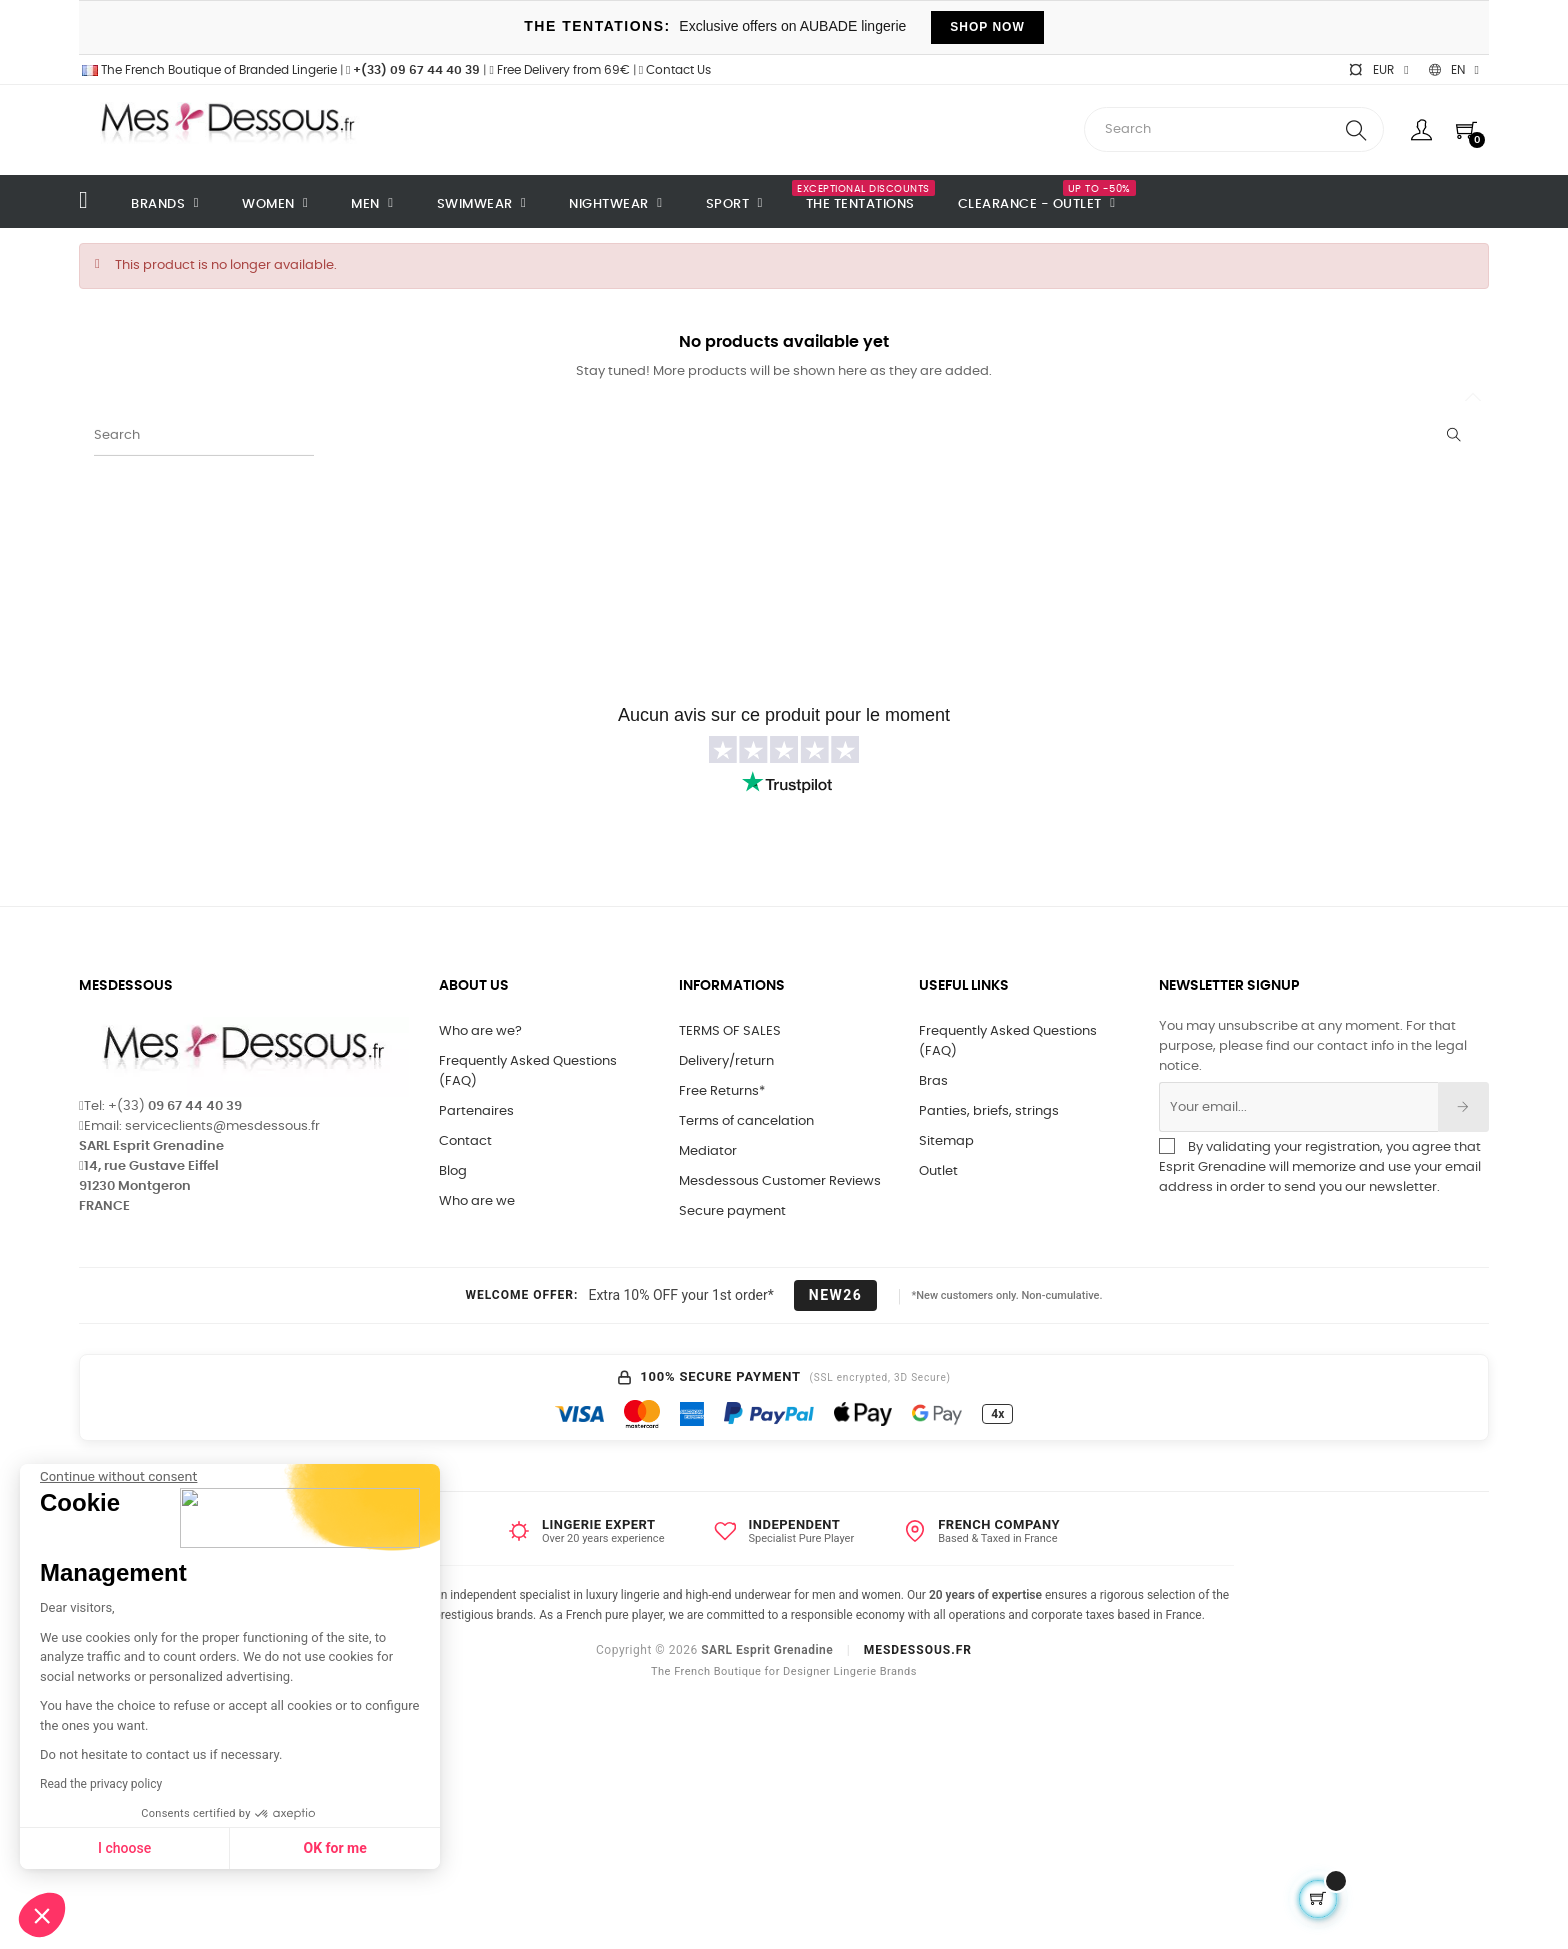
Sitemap (946, 1141)
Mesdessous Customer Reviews (780, 1181)
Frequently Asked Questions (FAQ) (528, 1071)
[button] (42, 1915)
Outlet (938, 1171)
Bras (933, 1081)
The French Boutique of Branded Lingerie (208, 70)
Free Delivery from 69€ (559, 70)
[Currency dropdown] (1378, 70)
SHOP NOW (987, 27)
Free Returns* (722, 1091)
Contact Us (675, 70)
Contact (465, 1141)
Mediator (708, 1151)
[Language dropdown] (1454, 70)
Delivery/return (726, 1061)
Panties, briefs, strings (989, 1111)
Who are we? (480, 1031)
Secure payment (732, 1211)
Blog (453, 1171)
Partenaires (476, 1111)
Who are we (477, 1201)
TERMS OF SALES (730, 1031)
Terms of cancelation (746, 1121)
